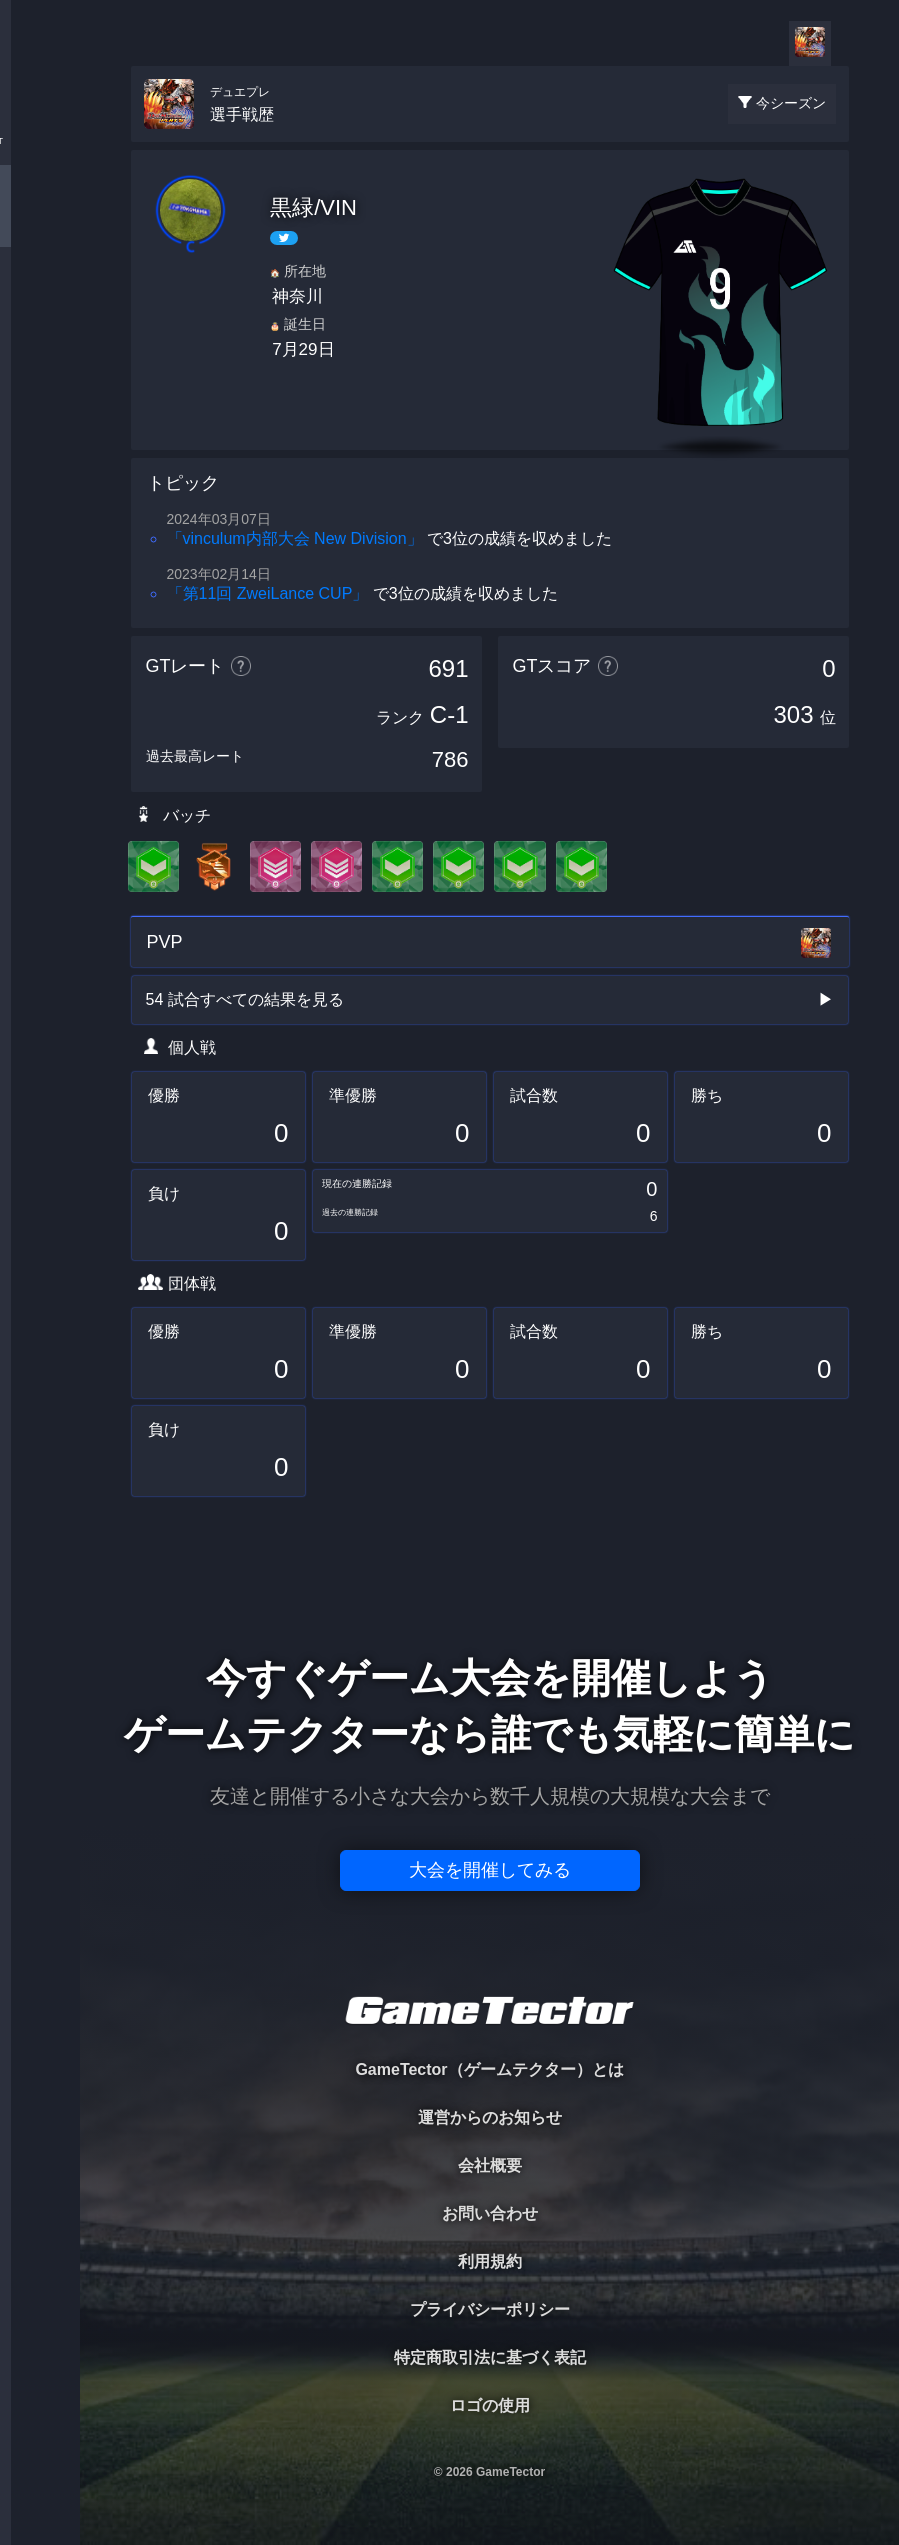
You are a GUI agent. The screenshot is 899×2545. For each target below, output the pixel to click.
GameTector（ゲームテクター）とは (489, 2069)
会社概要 (490, 2165)
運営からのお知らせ (490, 2117)
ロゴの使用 (490, 2405)
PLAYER (40, 223)
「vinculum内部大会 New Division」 (295, 538)
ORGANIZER (40, 305)
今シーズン (791, 103)
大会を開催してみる (490, 1870)
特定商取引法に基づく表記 (490, 2357)
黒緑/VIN (313, 207)
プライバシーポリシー (490, 2309)
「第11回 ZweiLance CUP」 (268, 593)
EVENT (40, 469)
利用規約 (490, 2261)
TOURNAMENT (39, 141)
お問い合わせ (490, 2213)
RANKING (39, 387)
